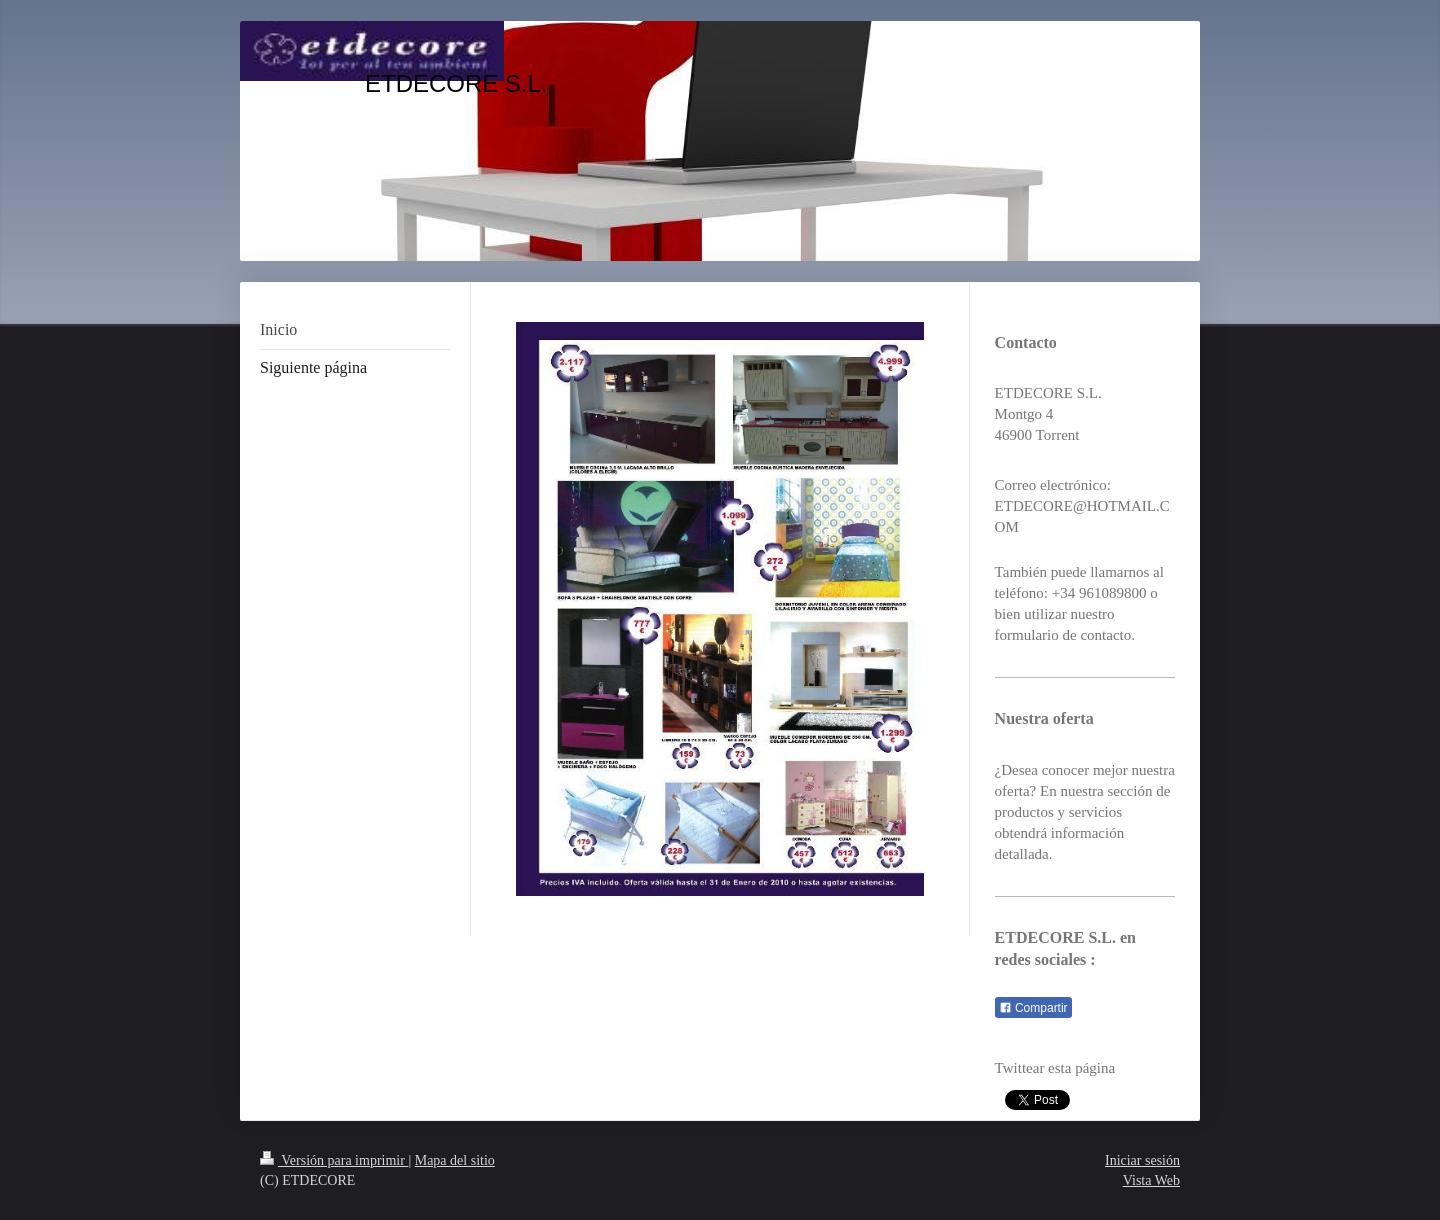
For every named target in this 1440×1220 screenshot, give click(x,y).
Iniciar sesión (1142, 1160)
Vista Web (1151, 1180)
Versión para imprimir (334, 1160)
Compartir (1033, 1008)
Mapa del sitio (455, 1160)
